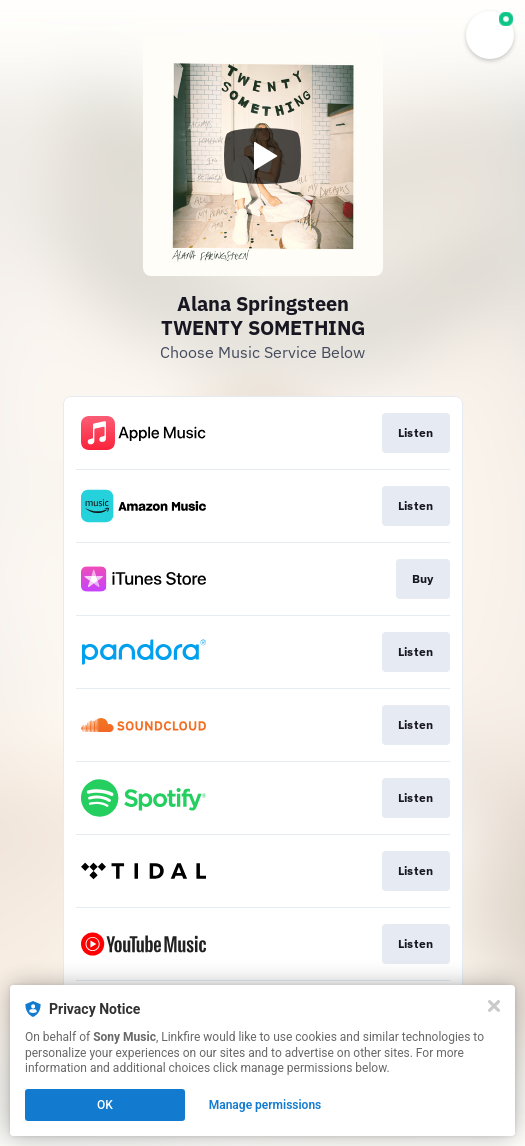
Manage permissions (265, 1105)
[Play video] (263, 156)
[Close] (494, 1006)
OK (105, 1105)
